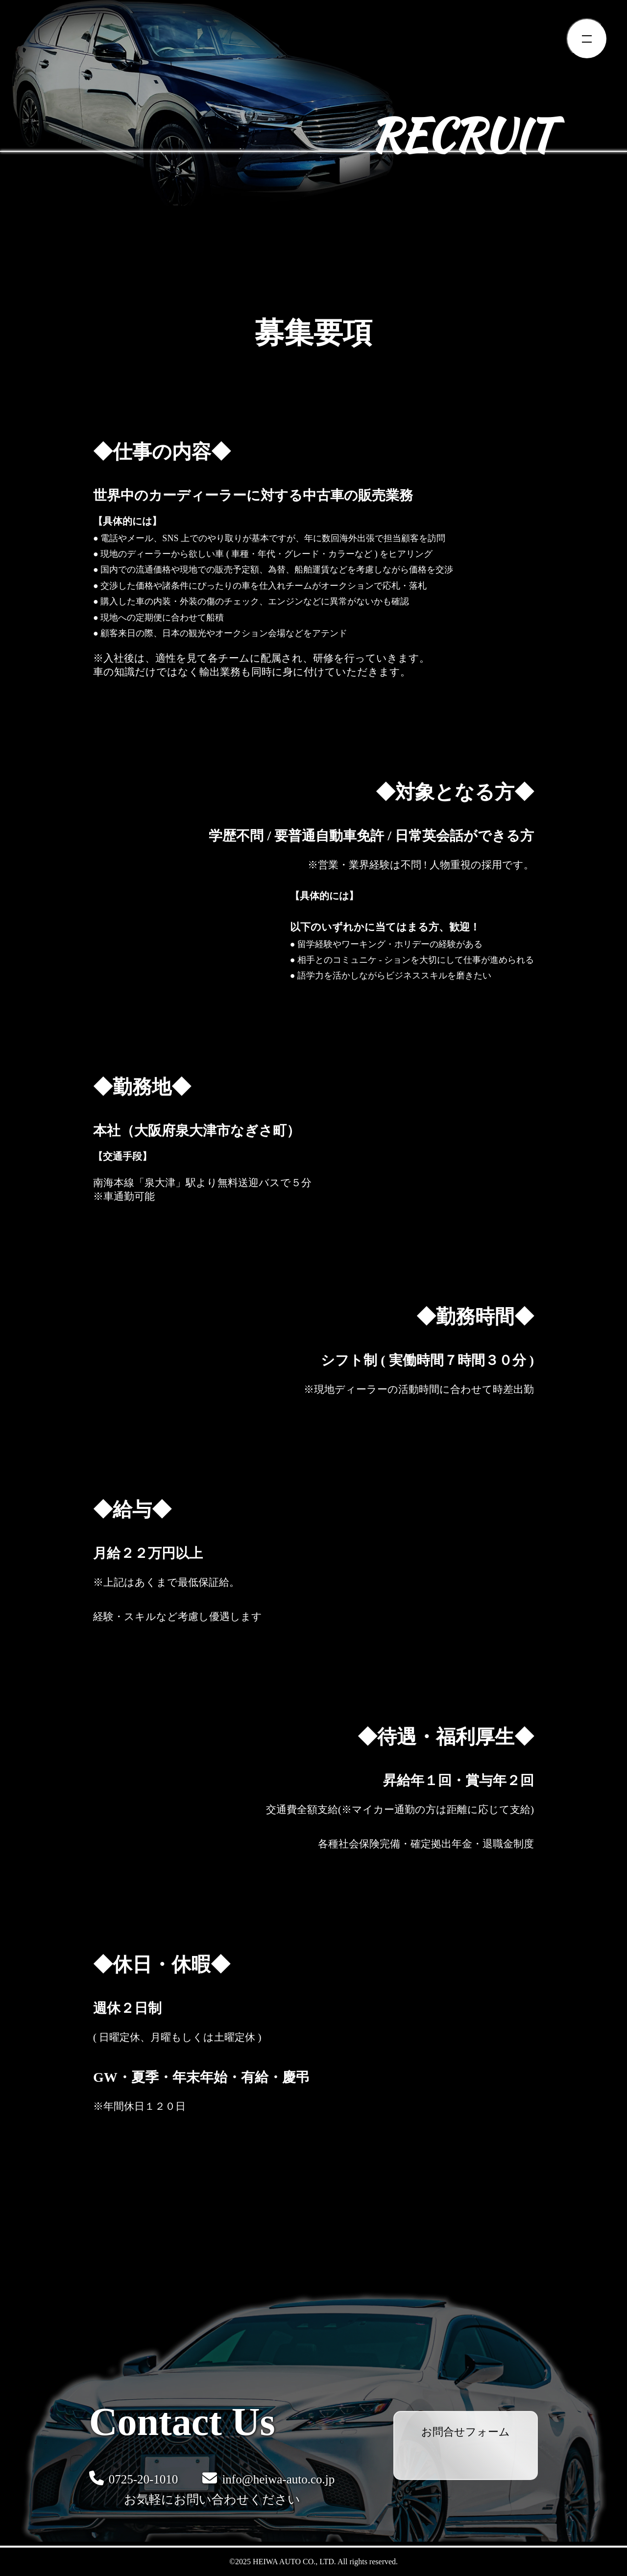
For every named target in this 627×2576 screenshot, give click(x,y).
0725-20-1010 (133, 2478)
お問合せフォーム (465, 2432)
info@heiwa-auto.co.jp (268, 2478)
